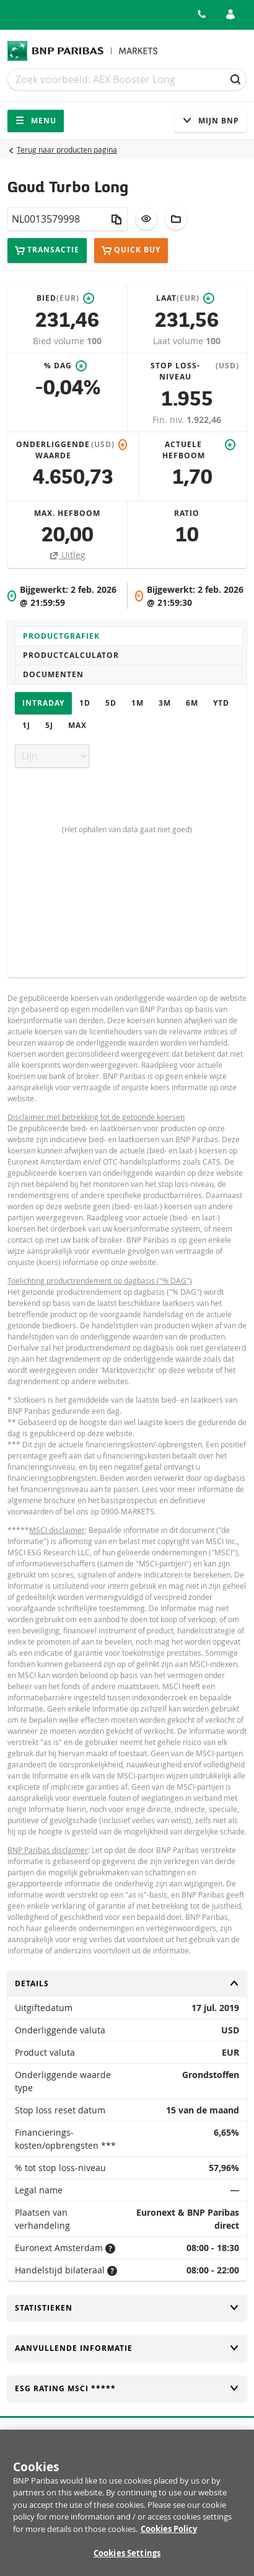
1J (26, 725)
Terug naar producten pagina (67, 149)
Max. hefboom (67, 513)
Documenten (53, 674)
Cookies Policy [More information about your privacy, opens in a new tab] (169, 2535)
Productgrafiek (61, 636)
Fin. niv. (169, 419)
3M (165, 703)
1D (84, 703)
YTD (221, 703)
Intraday (43, 703)
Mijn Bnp (210, 120)
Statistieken (127, 2308)
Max (77, 725)
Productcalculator (71, 655)
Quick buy (131, 250)
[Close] (239, 2453)
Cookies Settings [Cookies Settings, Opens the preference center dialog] (127, 2559)
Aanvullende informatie (127, 2348)
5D (110, 703)
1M (137, 703)
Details (127, 1983)
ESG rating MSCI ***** (127, 2388)
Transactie (47, 250)
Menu (35, 120)
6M (192, 703)
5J (49, 725)
